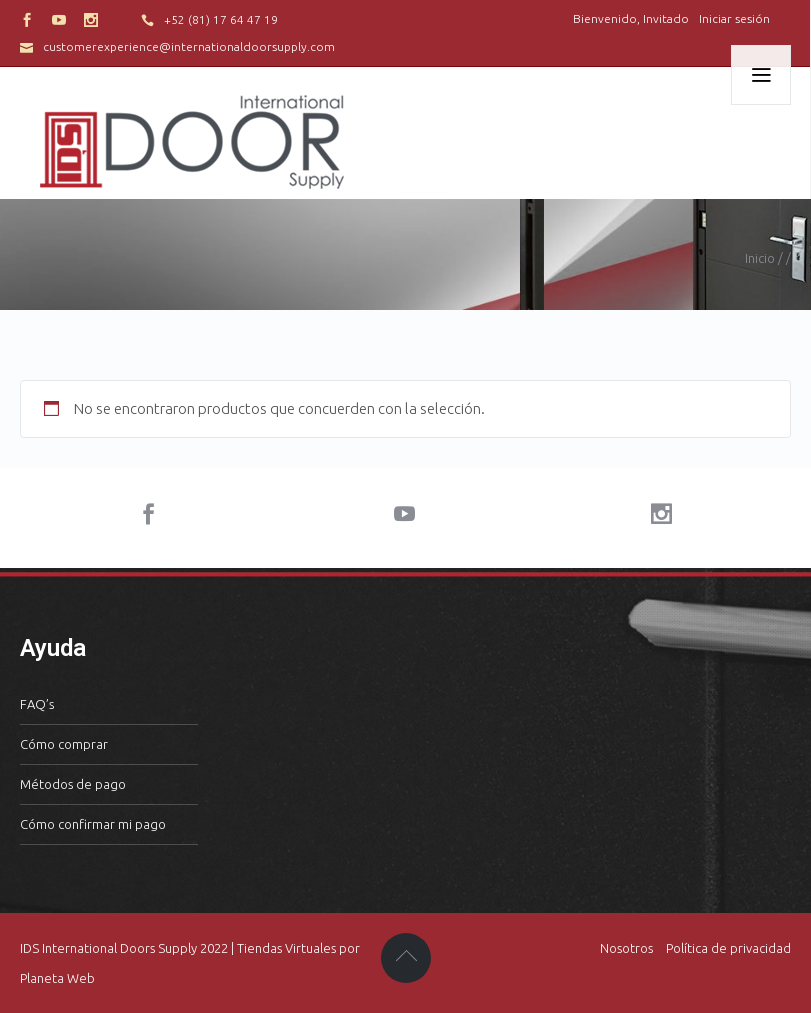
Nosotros (626, 948)
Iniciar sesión (734, 18)
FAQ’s (37, 704)
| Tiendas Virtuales (282, 948)
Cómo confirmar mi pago (93, 824)
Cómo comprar (64, 744)
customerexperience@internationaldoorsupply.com (189, 46)
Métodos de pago (73, 784)
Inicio (760, 258)
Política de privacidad (728, 948)
